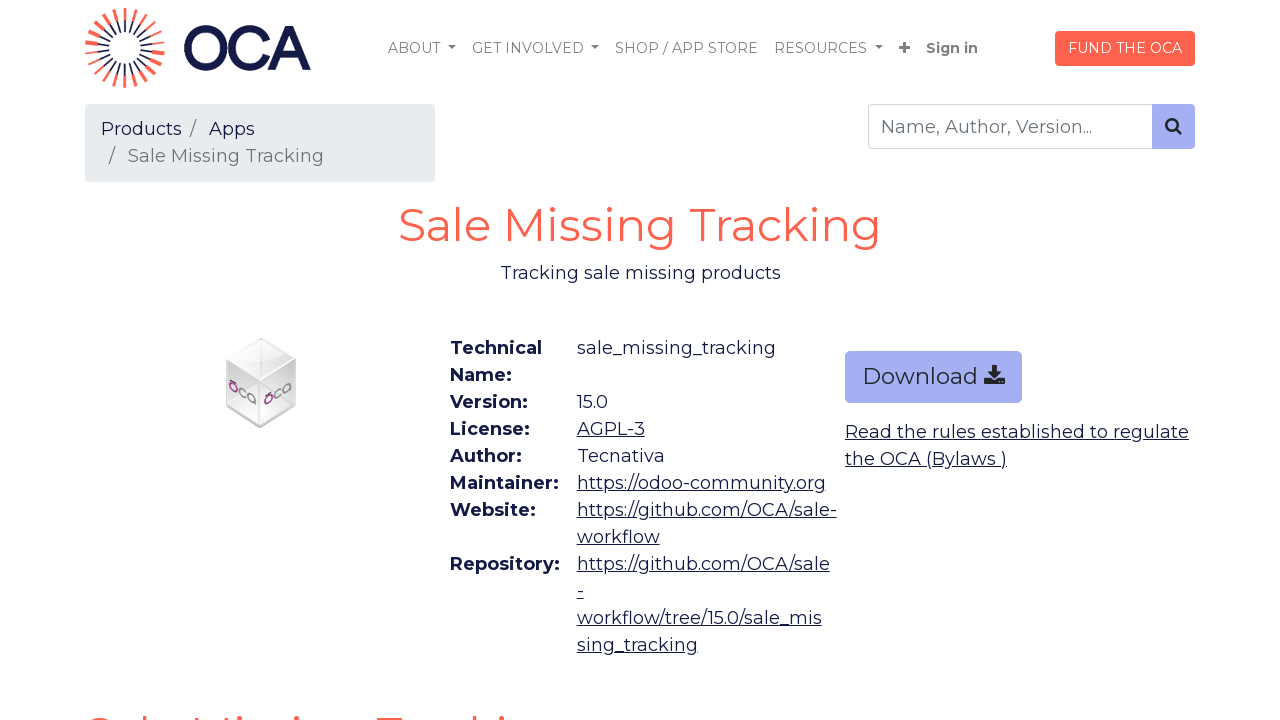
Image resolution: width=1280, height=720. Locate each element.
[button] (904, 48)
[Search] (1173, 126)
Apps (232, 129)
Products (141, 129)
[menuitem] (686, 48)
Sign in (952, 48)
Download (933, 376)
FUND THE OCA (1125, 48)
